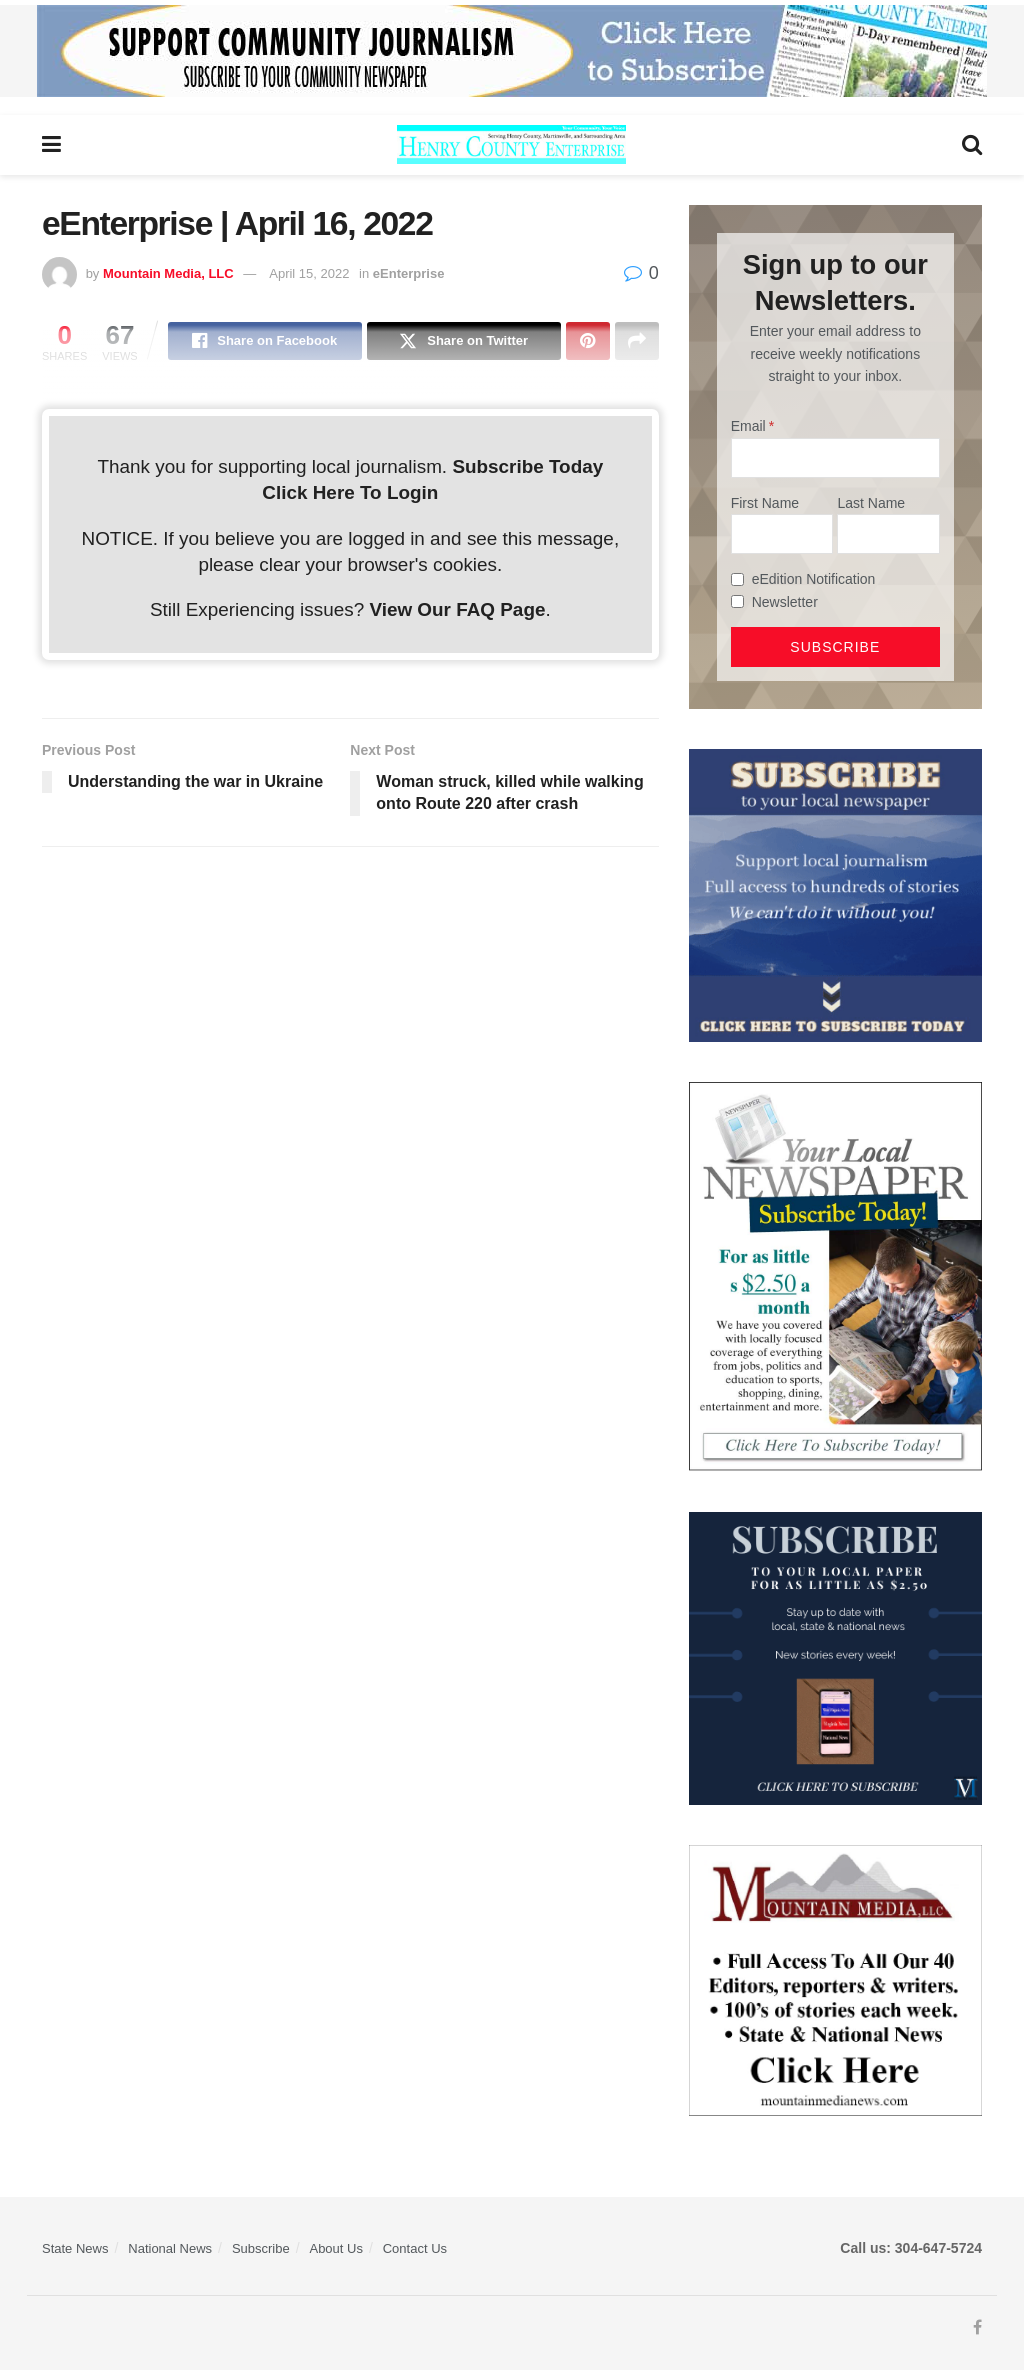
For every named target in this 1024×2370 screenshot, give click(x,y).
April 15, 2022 (309, 273)
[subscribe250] (835, 1276)
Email (748, 426)
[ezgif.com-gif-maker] (835, 894)
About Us (335, 2248)
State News (75, 2248)
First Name (765, 503)
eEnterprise (409, 273)
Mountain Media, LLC (168, 273)
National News (170, 2248)
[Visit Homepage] (511, 145)
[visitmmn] (835, 1979)
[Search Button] (972, 145)
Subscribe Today (527, 466)
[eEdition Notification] (737, 579)
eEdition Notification (814, 579)
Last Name (871, 503)
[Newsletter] (737, 601)
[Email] (835, 458)
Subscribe (261, 2248)
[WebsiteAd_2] (835, 1657)
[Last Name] (888, 534)
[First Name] (782, 534)
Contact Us (415, 2248)
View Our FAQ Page (457, 609)
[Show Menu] (51, 145)
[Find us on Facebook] (977, 2328)
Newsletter (785, 602)
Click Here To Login (350, 492)
